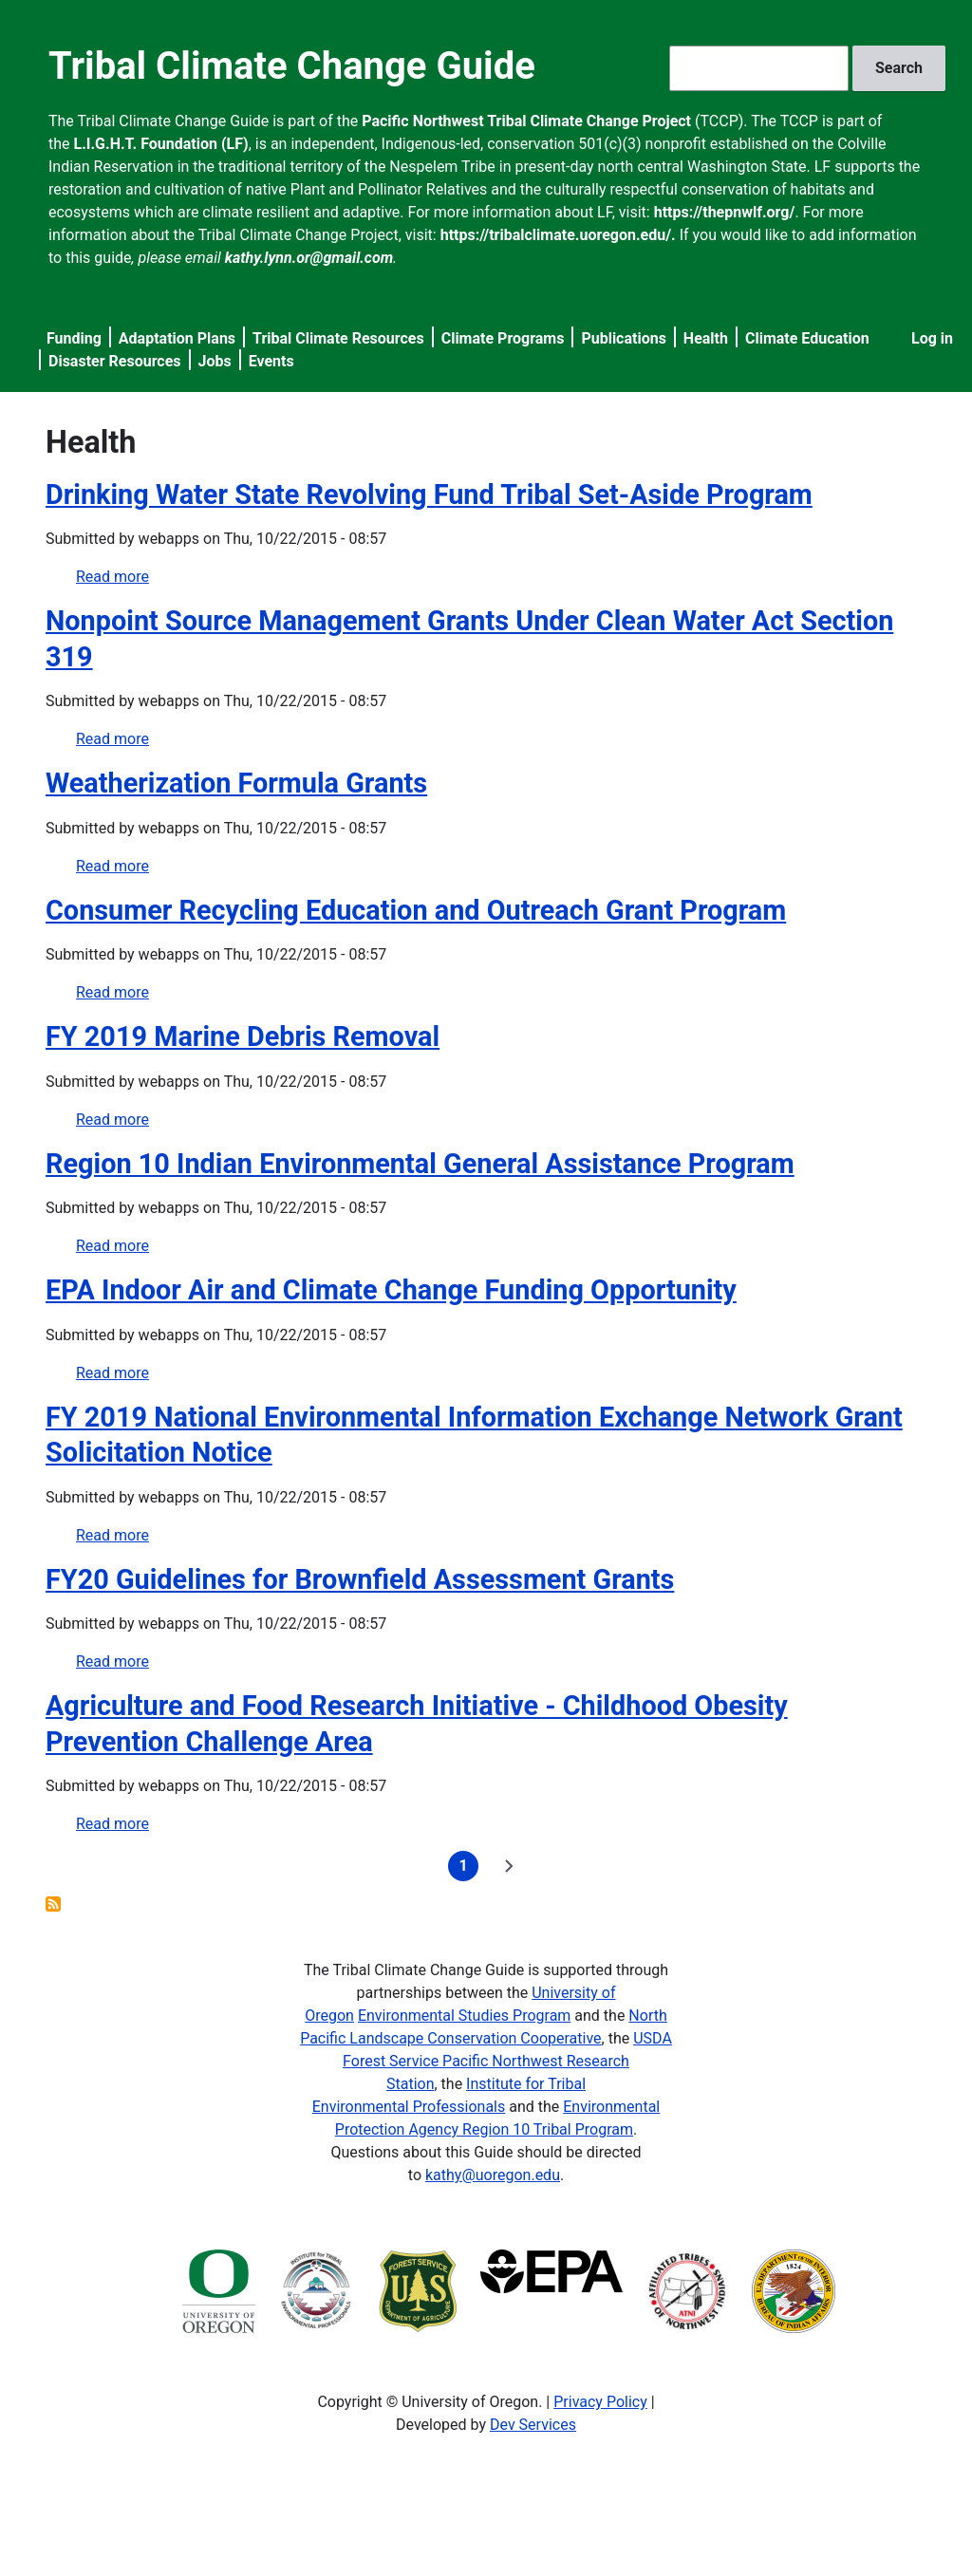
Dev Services (533, 2425)
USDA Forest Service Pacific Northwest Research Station (507, 2061)
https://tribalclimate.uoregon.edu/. (558, 235)
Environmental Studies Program (464, 2016)
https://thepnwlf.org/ (724, 212)
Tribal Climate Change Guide (291, 66)
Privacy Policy (600, 2402)
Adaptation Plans (177, 338)
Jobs (215, 361)
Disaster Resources (114, 361)
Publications (623, 338)
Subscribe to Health (53, 1904)
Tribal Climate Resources (338, 338)
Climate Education (807, 338)
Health (705, 338)
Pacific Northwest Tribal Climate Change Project (526, 121)
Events (271, 361)
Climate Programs (503, 338)
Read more (112, 577)
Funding (74, 338)
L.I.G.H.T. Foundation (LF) (161, 144)
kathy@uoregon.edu (492, 2175)
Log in (932, 338)
